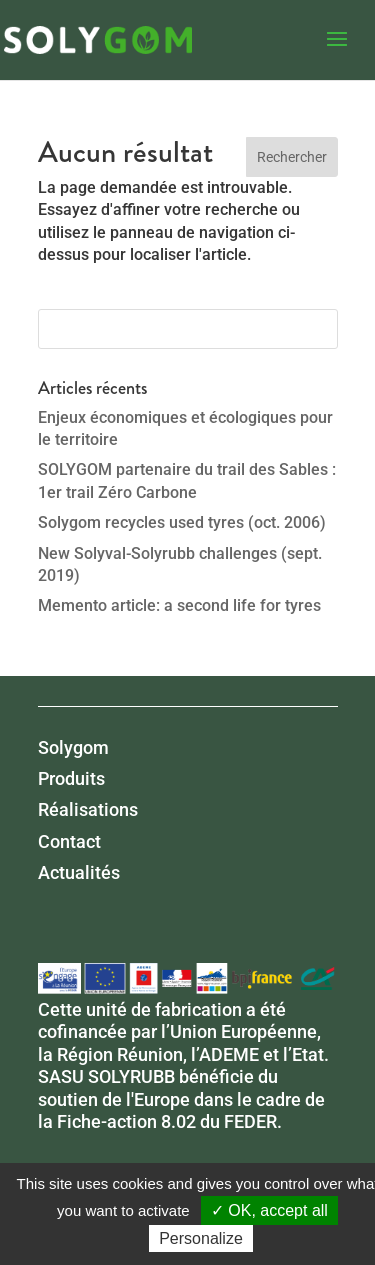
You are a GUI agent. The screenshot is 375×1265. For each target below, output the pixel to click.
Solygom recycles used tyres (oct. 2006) (182, 522)
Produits (71, 778)
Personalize (201, 1238)
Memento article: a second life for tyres (179, 605)
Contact (69, 841)
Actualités (79, 872)
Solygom (73, 747)
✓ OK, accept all (269, 1210)
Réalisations (88, 809)
